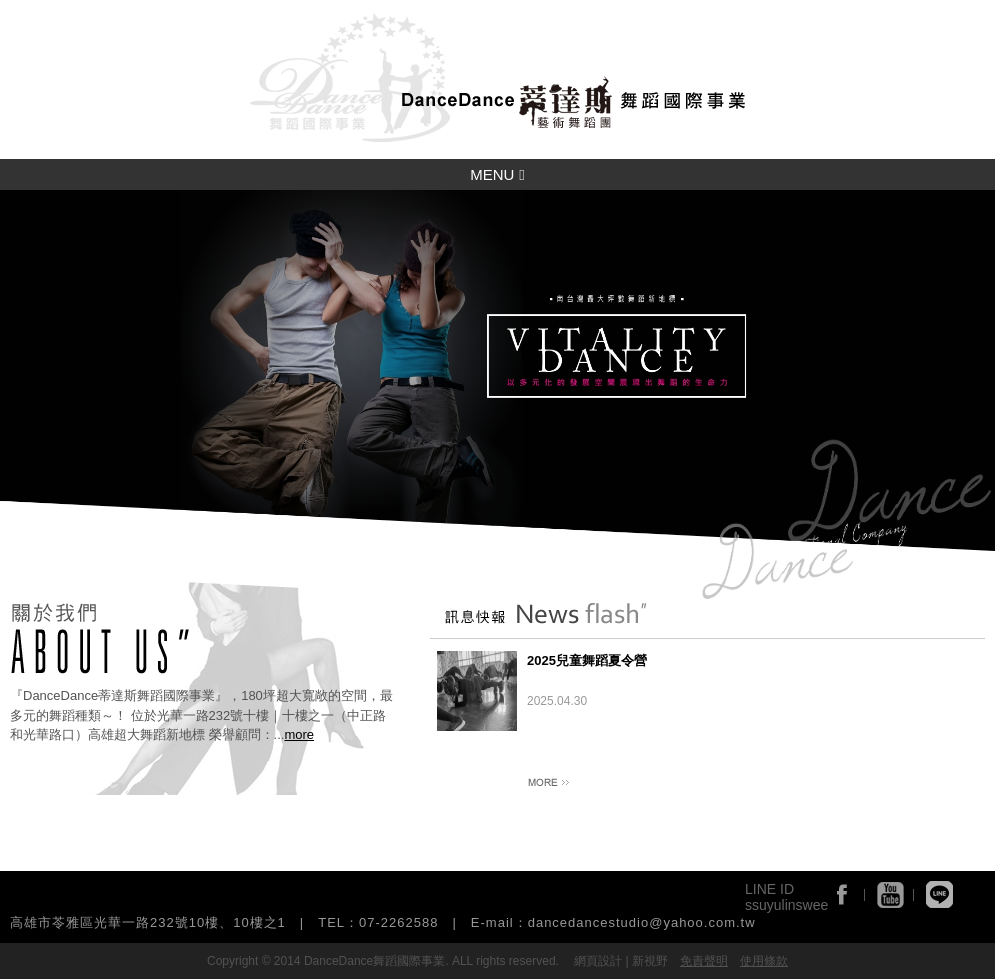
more (299, 734)
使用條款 (764, 961)
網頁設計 (598, 961)
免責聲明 (704, 961)
